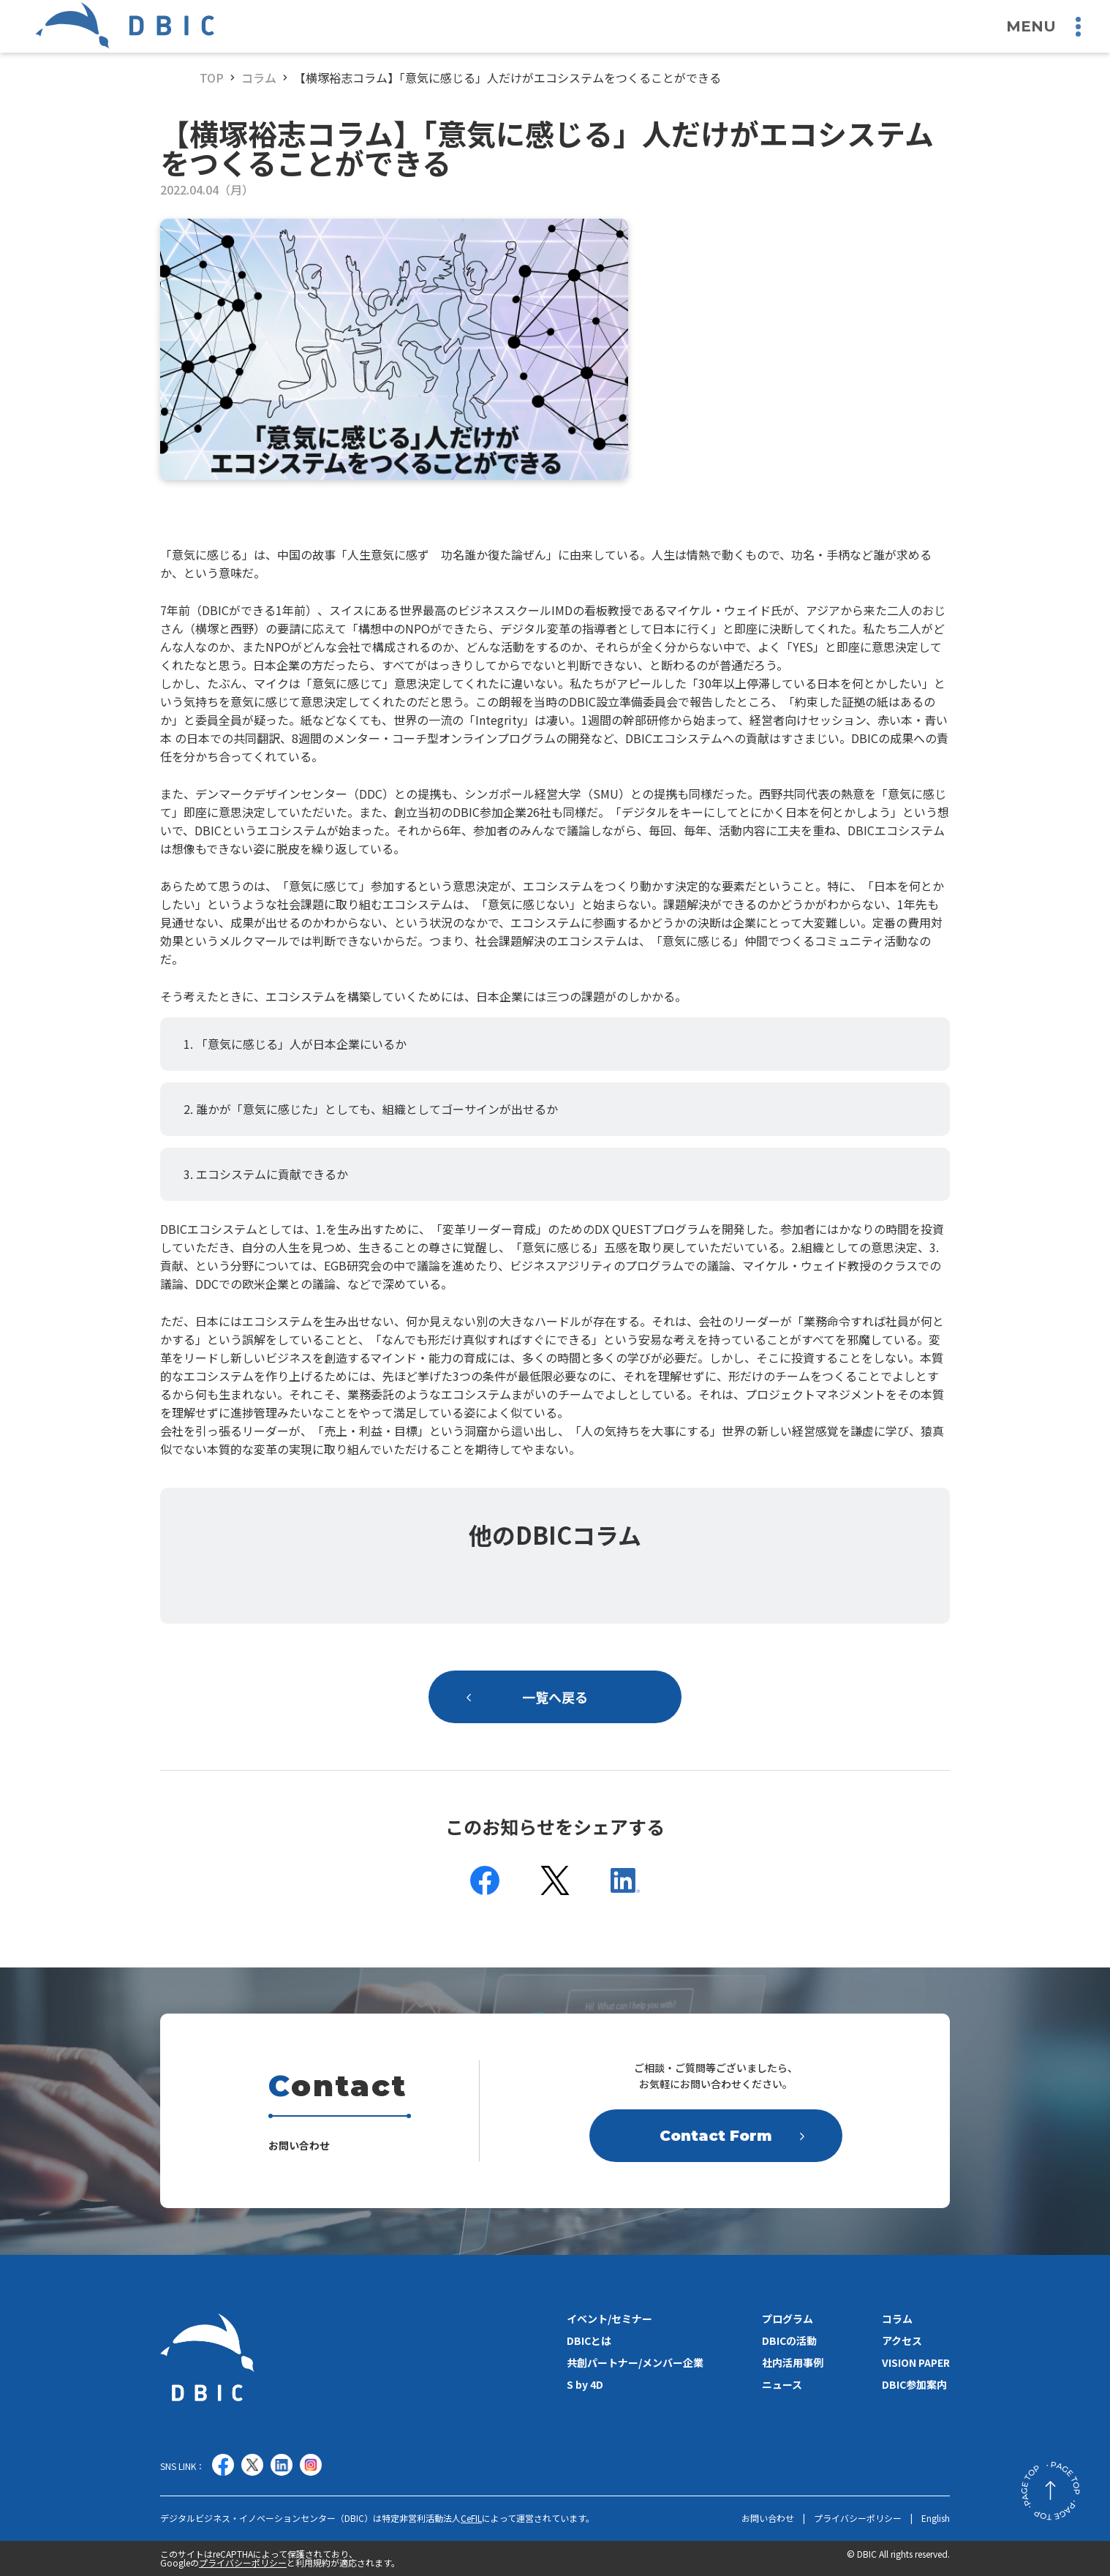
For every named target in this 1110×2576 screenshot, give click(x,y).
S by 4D (585, 2384)
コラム (258, 77)
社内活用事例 (792, 2362)
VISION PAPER (916, 2362)
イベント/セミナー (609, 2318)
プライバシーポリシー (858, 2518)
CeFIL (471, 2518)
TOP (212, 77)
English (935, 2518)
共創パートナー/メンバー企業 (635, 2362)
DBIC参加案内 (914, 2384)
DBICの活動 (789, 2340)
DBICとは (589, 2340)
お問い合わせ (767, 2518)
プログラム (787, 2318)
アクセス (902, 2340)
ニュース (782, 2384)
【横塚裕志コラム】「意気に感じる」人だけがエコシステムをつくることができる (507, 77)
